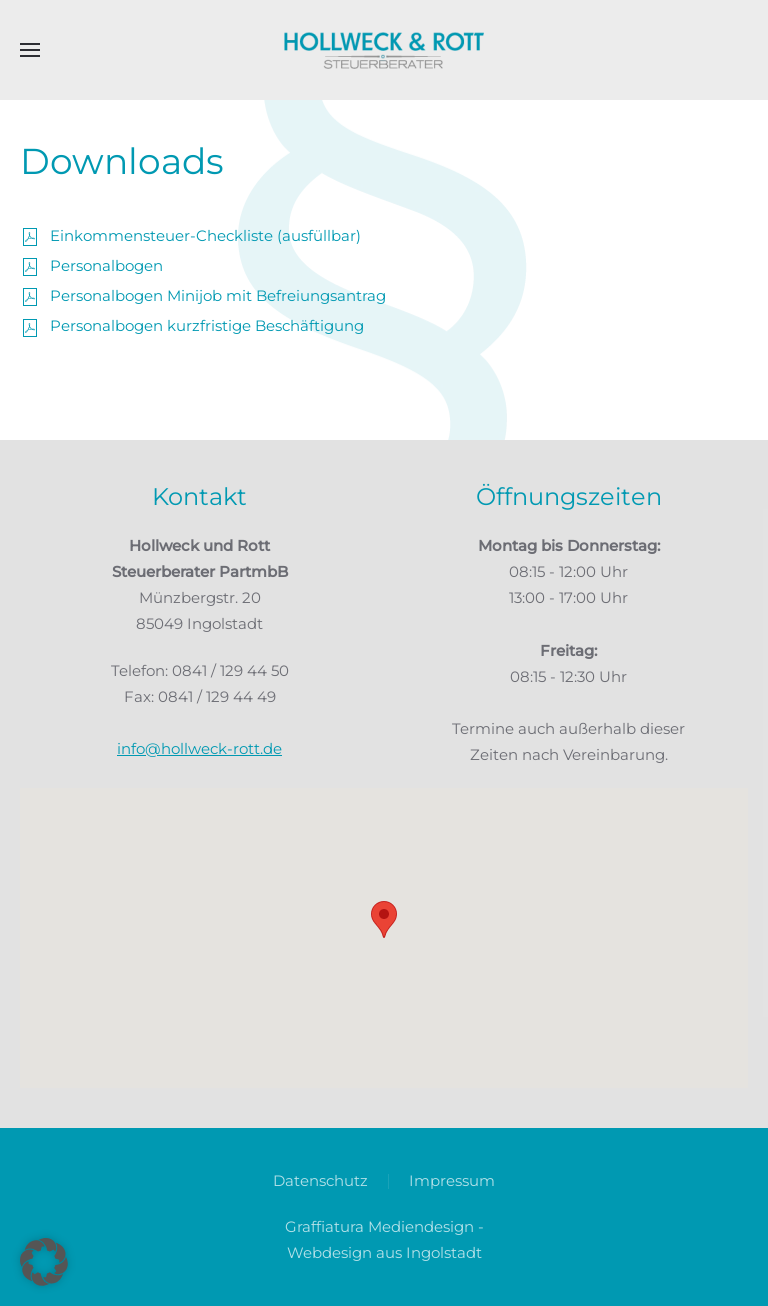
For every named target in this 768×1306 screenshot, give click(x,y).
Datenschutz (320, 1180)
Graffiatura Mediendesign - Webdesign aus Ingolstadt (384, 1239)
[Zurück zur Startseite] (384, 50)
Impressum (452, 1180)
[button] (30, 50)
